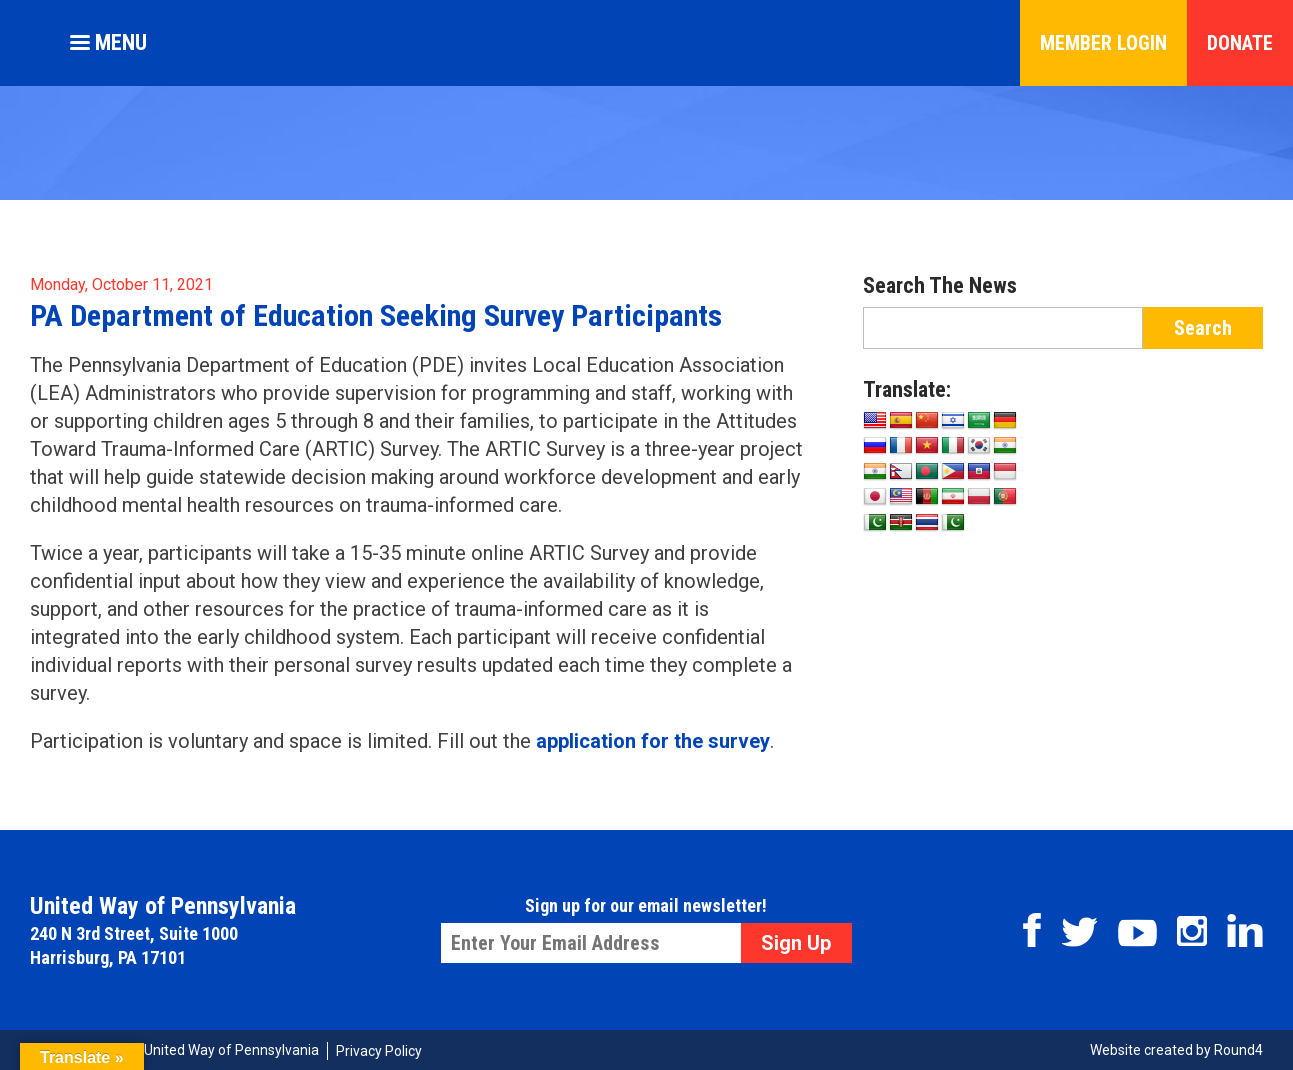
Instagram (1192, 931)
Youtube (1137, 933)
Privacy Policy (379, 1051)
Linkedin (1245, 930)
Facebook (1032, 930)
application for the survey (653, 741)
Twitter (1079, 932)
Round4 (1238, 1050)
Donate (1240, 43)
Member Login (1103, 43)
